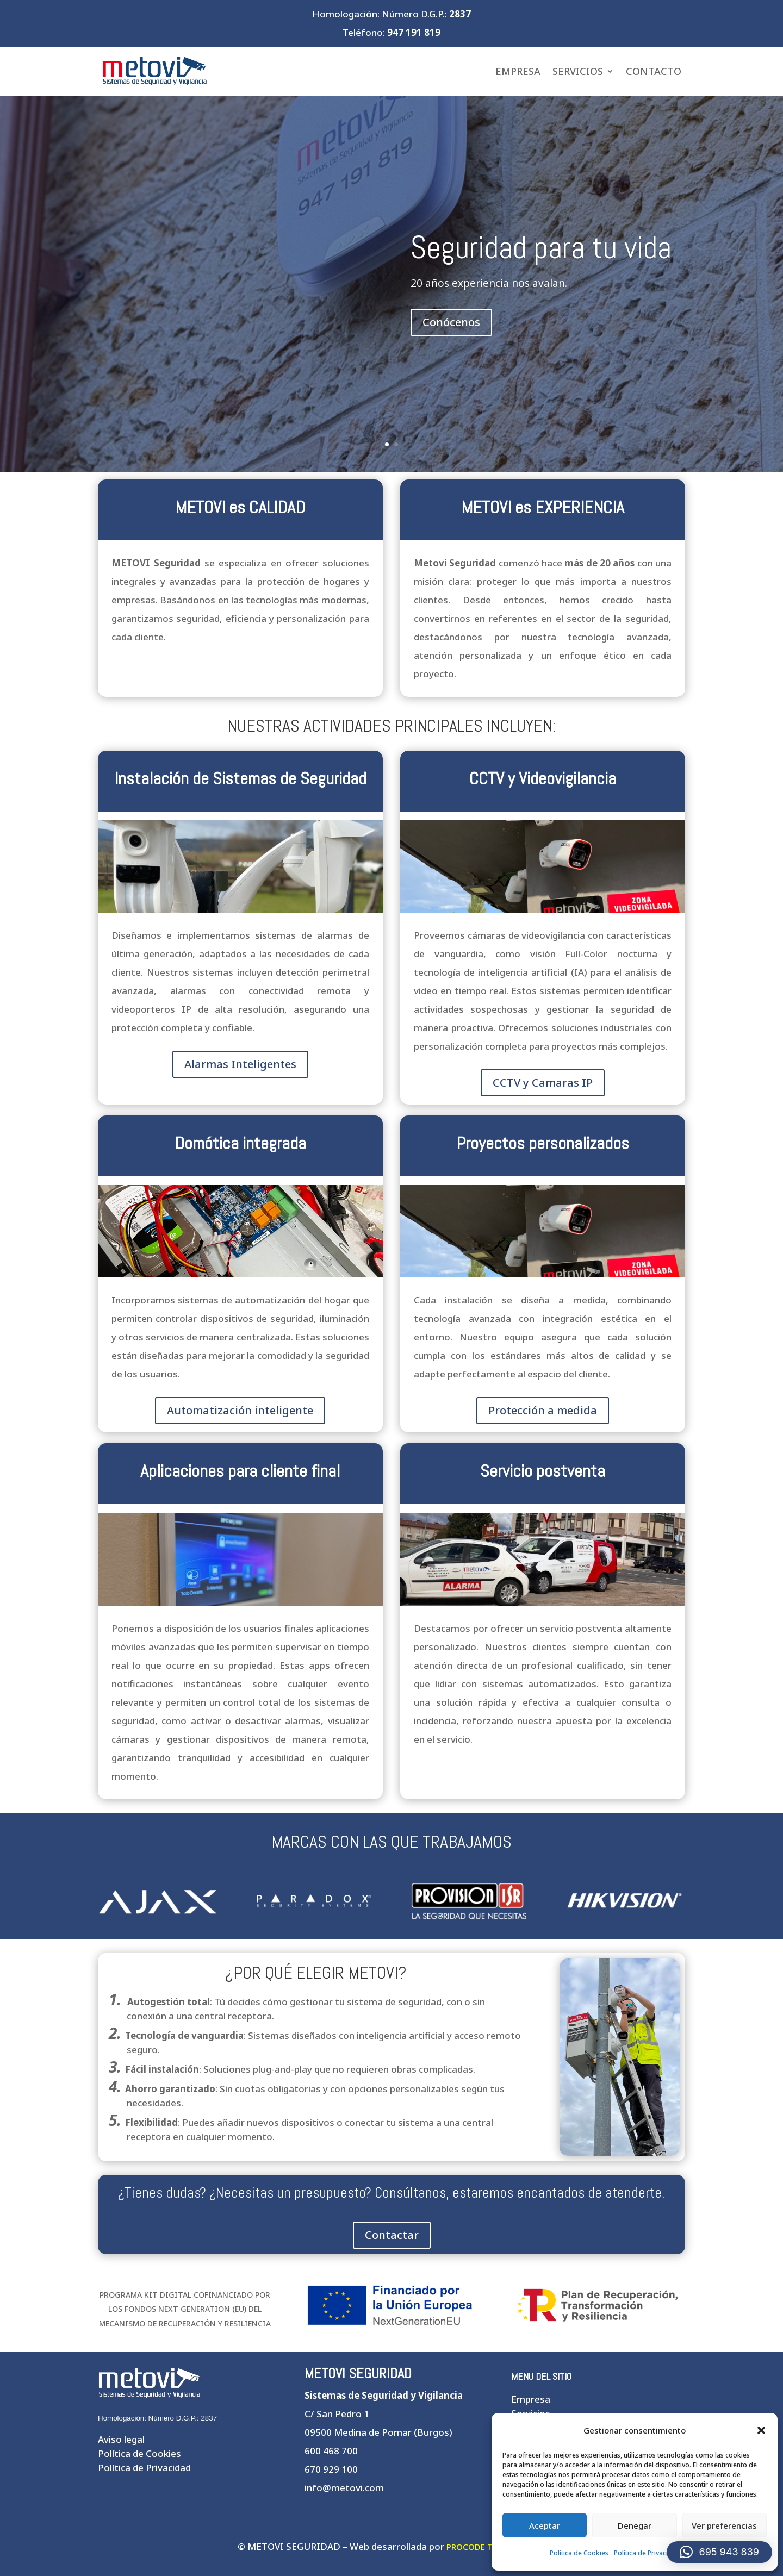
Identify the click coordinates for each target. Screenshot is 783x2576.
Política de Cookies (579, 2553)
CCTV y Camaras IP (543, 1082)
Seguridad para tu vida (541, 247)
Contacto (653, 71)
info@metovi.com (344, 2487)
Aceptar (544, 2525)
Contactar (392, 2235)
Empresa (517, 71)
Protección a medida (542, 1410)
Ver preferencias (724, 2525)
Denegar (634, 2525)
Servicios (577, 71)
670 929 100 (331, 2469)
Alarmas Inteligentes (240, 1064)
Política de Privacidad (647, 2553)
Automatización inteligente (240, 1410)
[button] (761, 2430)
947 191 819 (413, 32)
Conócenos (451, 322)
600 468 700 (331, 2450)
